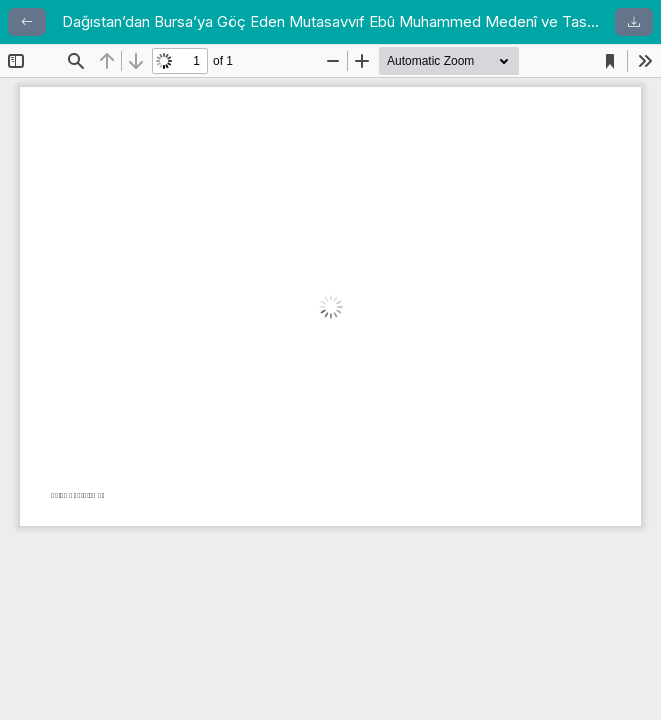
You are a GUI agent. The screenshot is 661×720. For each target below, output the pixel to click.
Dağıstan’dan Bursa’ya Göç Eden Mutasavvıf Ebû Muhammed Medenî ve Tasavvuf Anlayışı (330, 21)
